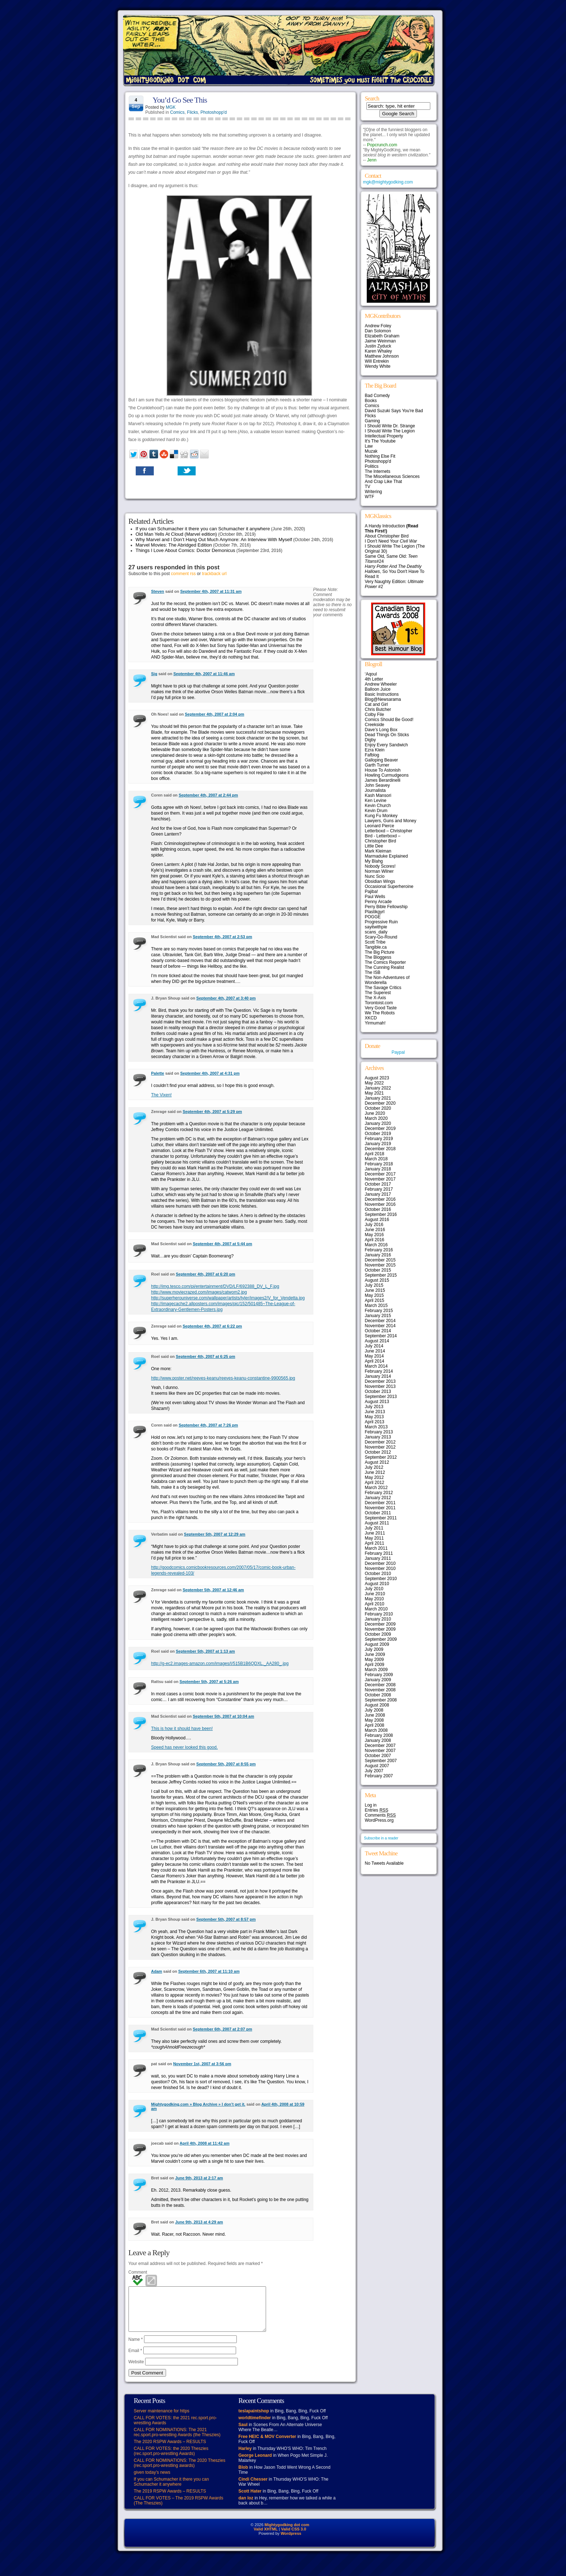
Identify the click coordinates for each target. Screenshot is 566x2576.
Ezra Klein (375, 749)
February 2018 (379, 1163)
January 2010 (378, 1619)
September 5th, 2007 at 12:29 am (214, 1534)
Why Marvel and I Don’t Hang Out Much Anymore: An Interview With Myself (214, 539)
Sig (154, 674)
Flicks (192, 112)
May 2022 (374, 1083)
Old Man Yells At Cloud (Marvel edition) (176, 534)
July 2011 (374, 1528)
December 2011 (380, 1502)
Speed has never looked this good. (184, 1747)
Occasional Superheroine (389, 886)
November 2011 (380, 1507)
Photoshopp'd (213, 112)
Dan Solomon (378, 330)
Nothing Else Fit (380, 456)
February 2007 (379, 1775)
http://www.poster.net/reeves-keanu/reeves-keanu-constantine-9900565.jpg (223, 1378)
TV (367, 486)
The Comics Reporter (385, 962)
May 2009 (374, 1659)
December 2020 (380, 1103)
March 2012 (376, 1487)
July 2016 (374, 1224)
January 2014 (378, 1376)
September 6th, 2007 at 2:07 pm (222, 2029)
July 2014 (374, 1346)
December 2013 (380, 1381)
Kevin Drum (376, 810)
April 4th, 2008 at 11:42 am (205, 2143)
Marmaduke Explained (386, 856)
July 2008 (374, 1710)
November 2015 (380, 1265)
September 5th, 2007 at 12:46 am (213, 1590)
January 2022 (378, 1088)
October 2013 (378, 1391)
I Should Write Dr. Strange (390, 425)
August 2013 (377, 1401)
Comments (380, 1815)
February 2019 (379, 1138)
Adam (156, 1971)
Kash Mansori (378, 795)
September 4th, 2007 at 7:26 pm (208, 1425)
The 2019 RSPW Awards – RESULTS (170, 2499)
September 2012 (381, 1457)
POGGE (373, 916)
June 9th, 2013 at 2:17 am (199, 2178)
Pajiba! (371, 891)
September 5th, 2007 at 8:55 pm (226, 1764)
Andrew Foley (378, 325)
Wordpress (290, 2542)
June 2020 (375, 1113)
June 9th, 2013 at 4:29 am (199, 2222)
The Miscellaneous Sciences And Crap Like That (392, 479)
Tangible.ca (376, 947)
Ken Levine (376, 800)
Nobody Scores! (380, 866)
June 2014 (375, 1351)
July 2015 (374, 1285)
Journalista (375, 790)
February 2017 (379, 1189)
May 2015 (374, 1295)
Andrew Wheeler (381, 684)
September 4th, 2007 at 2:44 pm (208, 795)
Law (369, 446)
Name (136, 2348)
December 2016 (380, 1199)
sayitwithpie (376, 926)
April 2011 (374, 1543)
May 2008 (374, 1720)
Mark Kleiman (378, 851)
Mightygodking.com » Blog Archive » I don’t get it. (198, 2104)
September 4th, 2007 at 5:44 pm (222, 1244)
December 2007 (380, 1745)
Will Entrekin (377, 361)
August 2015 (377, 1280)
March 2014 (376, 1366)
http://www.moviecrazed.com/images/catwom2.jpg (199, 1292)
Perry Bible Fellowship (386, 906)
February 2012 (379, 1492)
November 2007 (380, 1750)
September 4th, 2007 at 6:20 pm (205, 1274)
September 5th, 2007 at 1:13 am (205, 1651)
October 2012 (378, 1452)
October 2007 (378, 1755)
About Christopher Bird (387, 536)
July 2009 (374, 1649)
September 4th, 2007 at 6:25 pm (205, 1356)
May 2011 (374, 1538)
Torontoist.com (379, 1002)
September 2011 (381, 1517)
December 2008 (380, 1684)
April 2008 (374, 1725)
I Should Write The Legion (390, 430)
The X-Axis (375, 997)
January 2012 (378, 1497)
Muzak (371, 451)
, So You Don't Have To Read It (395, 571)
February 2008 (379, 1735)
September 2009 (381, 1639)
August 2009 (377, 1644)
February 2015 (379, 1310)
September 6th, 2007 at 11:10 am (209, 1971)
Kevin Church (378, 805)
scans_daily (376, 932)
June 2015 (375, 1290)
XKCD (371, 1018)
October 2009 (378, 1634)
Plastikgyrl (375, 911)
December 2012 (380, 1442)
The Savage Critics (383, 987)
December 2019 (380, 1128)
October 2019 (378, 1133)
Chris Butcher (378, 709)
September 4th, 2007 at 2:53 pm (222, 937)
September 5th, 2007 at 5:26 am (209, 1681)
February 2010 (379, 1614)
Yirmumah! (375, 1023)
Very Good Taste (381, 1007)
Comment (138, 2272)
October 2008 (378, 1694)
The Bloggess (378, 957)
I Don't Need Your (391, 541)
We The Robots (380, 1012)
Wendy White (378, 366)
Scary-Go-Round (381, 937)
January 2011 (378, 1558)
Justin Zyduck (378, 346)
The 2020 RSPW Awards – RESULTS (170, 2450)
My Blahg (374, 861)
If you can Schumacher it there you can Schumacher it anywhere (203, 528)
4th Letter (374, 679)
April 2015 (374, 1300)
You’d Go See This (180, 99)
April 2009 (374, 1664)
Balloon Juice (378, 689)
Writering (373, 491)
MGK (170, 107)
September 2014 (381, 1335)
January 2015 (378, 1315)
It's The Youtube (380, 441)
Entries (376, 1810)
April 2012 (374, 1482)
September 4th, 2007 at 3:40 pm (226, 998)
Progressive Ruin (381, 921)
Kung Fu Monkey (381, 815)
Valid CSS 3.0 (293, 2538)
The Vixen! (161, 1094)
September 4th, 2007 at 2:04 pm (214, 714)
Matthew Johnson (382, 356)
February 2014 (379, 1371)
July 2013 (374, 1406)
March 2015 (376, 1305)
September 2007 (381, 1760)
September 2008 (381, 1700)
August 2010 (377, 1583)
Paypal (398, 1052)
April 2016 (374, 1239)
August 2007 (377, 1765)
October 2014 (378, 1330)
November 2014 (380, 1325)
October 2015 (378, 1270)
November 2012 (380, 1447)
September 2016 (381, 1214)
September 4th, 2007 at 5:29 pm (212, 1111)
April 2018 (374, 1153)
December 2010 (380, 1563)
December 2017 (380, 1174)
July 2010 (374, 1588)
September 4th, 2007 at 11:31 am (210, 591)
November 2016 (380, 1204)
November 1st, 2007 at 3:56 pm (202, 2064)
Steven (157, 591)
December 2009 (380, 1624)
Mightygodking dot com (287, 2533)
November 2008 (380, 1689)
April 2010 (374, 1603)
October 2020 (378, 1108)
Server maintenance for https (162, 2419)
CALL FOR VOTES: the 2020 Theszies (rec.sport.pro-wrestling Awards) (171, 2460)
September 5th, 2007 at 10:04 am (223, 1716)
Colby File (374, 714)
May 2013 (374, 1416)
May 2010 (374, 1598)
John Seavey (377, 785)
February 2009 (379, 1674)
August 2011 (377, 1523)
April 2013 (374, 1421)
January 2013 (378, 1437)
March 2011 (376, 1548)
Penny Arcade (378, 901)
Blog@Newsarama (383, 699)
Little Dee (374, 846)
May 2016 (374, 1234)
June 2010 (375, 1593)
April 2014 (374, 1361)
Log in (371, 1805)
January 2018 (378, 1169)
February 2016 (379, 1249)
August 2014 (377, 1340)
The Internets (378, 471)
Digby (370, 739)
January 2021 (378, 1098)
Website (136, 2370)
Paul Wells (375, 896)
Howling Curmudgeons (387, 775)
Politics (372, 466)
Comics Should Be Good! (389, 719)
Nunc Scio (375, 876)
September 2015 (381, 1275)
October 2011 (378, 1512)
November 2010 (380, 1568)
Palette (157, 1073)
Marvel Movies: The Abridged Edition (174, 545)
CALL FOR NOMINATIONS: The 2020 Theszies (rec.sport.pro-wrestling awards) (180, 2472)
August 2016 (377, 1219)
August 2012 (377, 1462)
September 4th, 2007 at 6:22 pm (212, 1326)
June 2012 (375, 1472)
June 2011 (375, 1533)
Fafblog (372, 755)
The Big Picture (380, 952)
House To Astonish (383, 770)
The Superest (378, 992)
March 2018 (376, 1158)
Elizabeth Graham (382, 335)
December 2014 (380, 1320)
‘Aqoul (371, 674)
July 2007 (374, 1770)
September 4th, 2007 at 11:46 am (204, 674)
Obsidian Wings (380, 881)
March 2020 (376, 1118)
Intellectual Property (384, 436)
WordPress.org (379, 1820)
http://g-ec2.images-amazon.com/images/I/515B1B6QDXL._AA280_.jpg (220, 1663)
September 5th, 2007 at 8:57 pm (226, 1919)
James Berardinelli (383, 780)
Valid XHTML (266, 2538)
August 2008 (377, 1705)
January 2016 (378, 1254)
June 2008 (375, 1715)
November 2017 (380, 1179)
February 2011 (379, 1553)
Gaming (372, 420)
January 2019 (378, 1143)
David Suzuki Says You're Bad (394, 410)
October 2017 (378, 1184)
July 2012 (374, 1467)
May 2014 (374, 1356)
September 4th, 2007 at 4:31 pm (209, 1073)
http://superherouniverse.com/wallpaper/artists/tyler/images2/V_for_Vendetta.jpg (228, 1297)
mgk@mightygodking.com (388, 182)
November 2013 (380, 1386)
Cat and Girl (376, 704)
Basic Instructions (382, 694)
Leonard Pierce (379, 825)
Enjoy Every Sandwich (386, 744)
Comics (177, 112)
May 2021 (374, 1093)
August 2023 (377, 1077)
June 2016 (375, 1229)
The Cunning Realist (384, 967)
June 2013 (375, 1411)
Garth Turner (377, 765)
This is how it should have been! (182, 1728)
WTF (369, 496)
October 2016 (378, 1209)
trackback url (214, 573)
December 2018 (380, 1148)
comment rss (183, 573)
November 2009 (380, 1629)
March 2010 (376, 1608)
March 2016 (376, 1244)
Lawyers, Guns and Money (391, 820)
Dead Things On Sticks (387, 734)
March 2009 (376, 1669)
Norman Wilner (379, 871)
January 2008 (378, 1740)
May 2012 (374, 1477)
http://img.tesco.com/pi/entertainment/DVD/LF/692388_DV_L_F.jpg (215, 1286)
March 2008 (376, 1730)
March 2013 (376, 1426)
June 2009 (375, 1654)
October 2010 (378, 1573)
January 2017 (378, 1194)
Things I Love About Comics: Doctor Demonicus (185, 550)
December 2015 (380, 1260)
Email (135, 2359)
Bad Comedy (377, 395)
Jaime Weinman (380, 341)
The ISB (372, 972)
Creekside (374, 724)
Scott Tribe (375, 942)
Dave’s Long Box (381, 729)
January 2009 (378, 1679)
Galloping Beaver (381, 760)
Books (371, 400)
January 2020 (378, 1123)
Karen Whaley (378, 351)
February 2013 (379, 1431)
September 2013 (381, 1396)
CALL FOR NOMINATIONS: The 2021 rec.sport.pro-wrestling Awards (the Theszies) (177, 2441)
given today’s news (152, 2481)
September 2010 (381, 1578)
